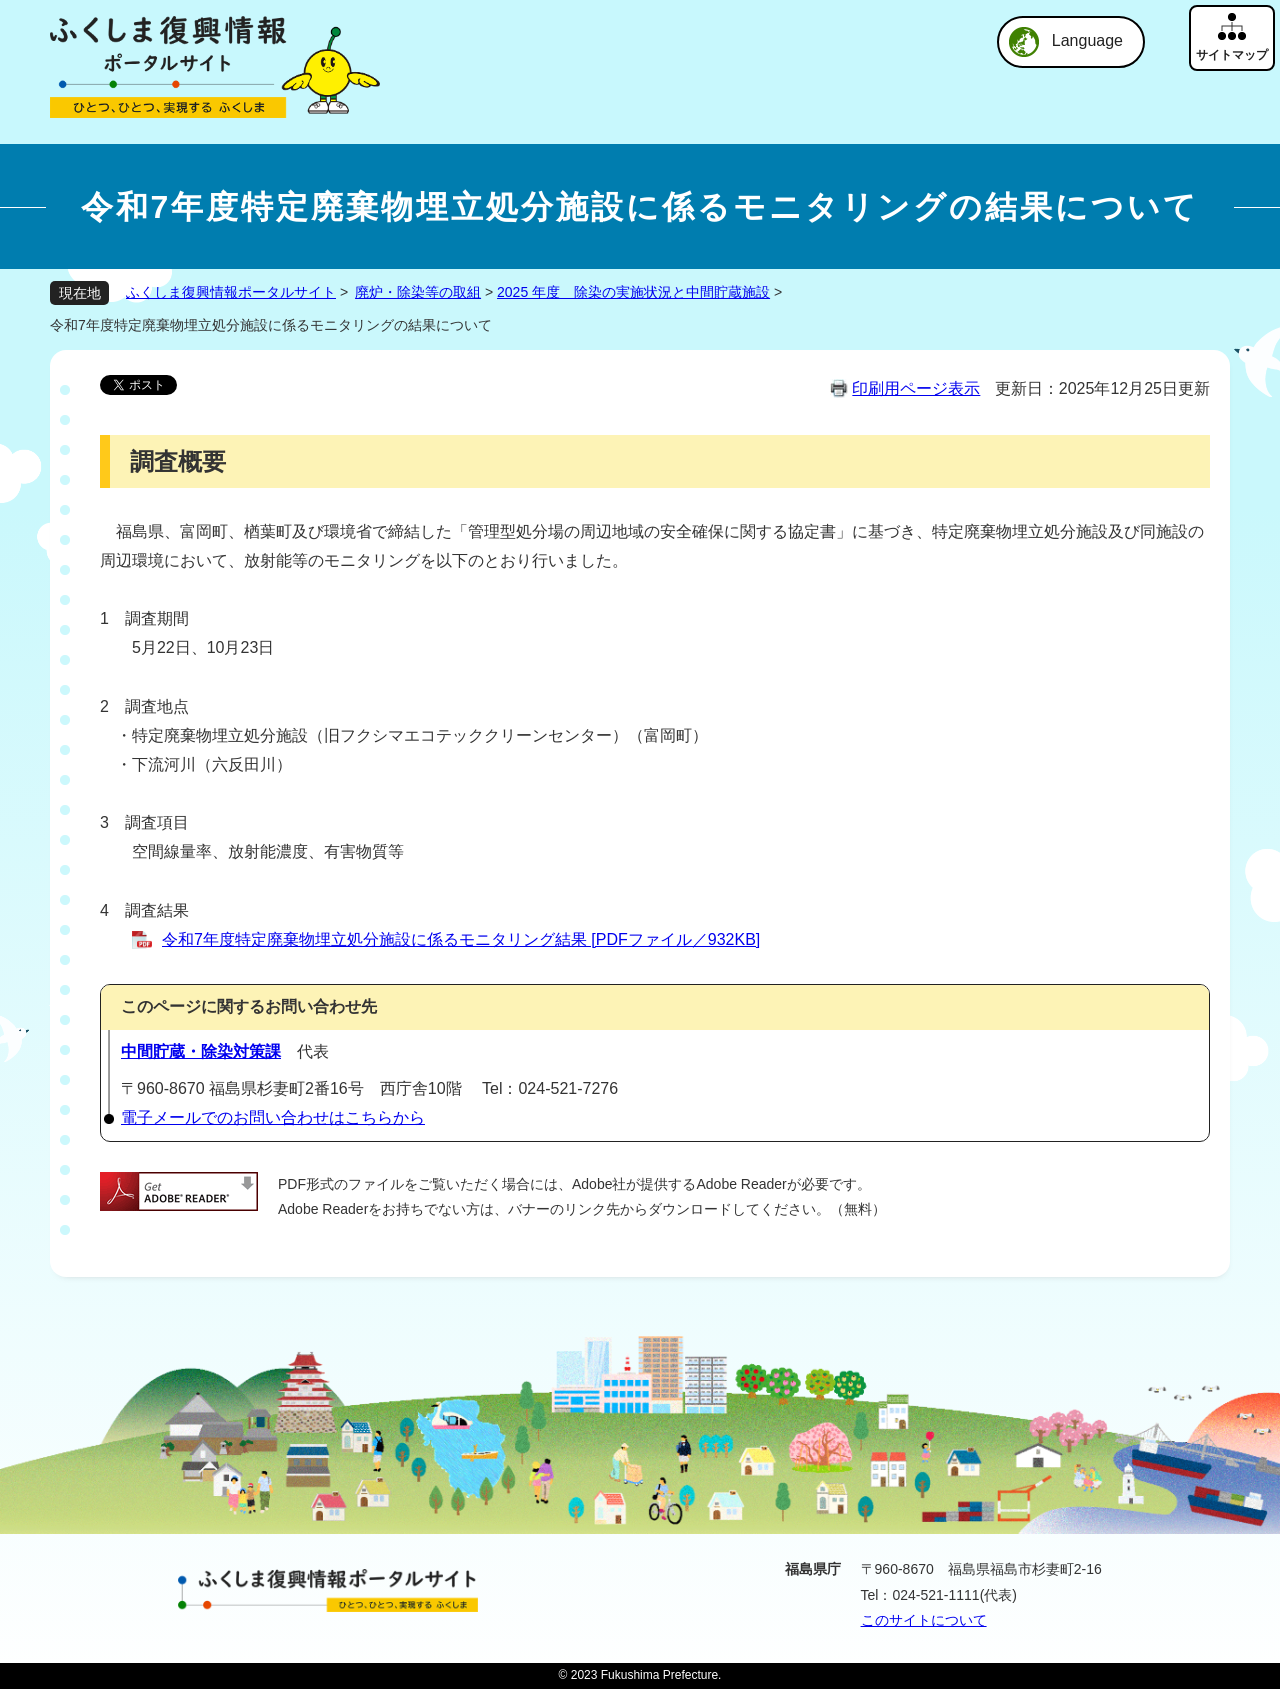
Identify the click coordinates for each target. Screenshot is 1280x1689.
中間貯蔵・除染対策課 (201, 1051)
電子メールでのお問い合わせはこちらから (273, 1117)
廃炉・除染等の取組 (418, 292)
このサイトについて (924, 1620)
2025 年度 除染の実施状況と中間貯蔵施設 (633, 292)
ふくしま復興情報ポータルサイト (231, 292)
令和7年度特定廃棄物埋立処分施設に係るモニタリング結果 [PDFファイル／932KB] (461, 939)
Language (1087, 40)
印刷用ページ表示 (916, 388)
